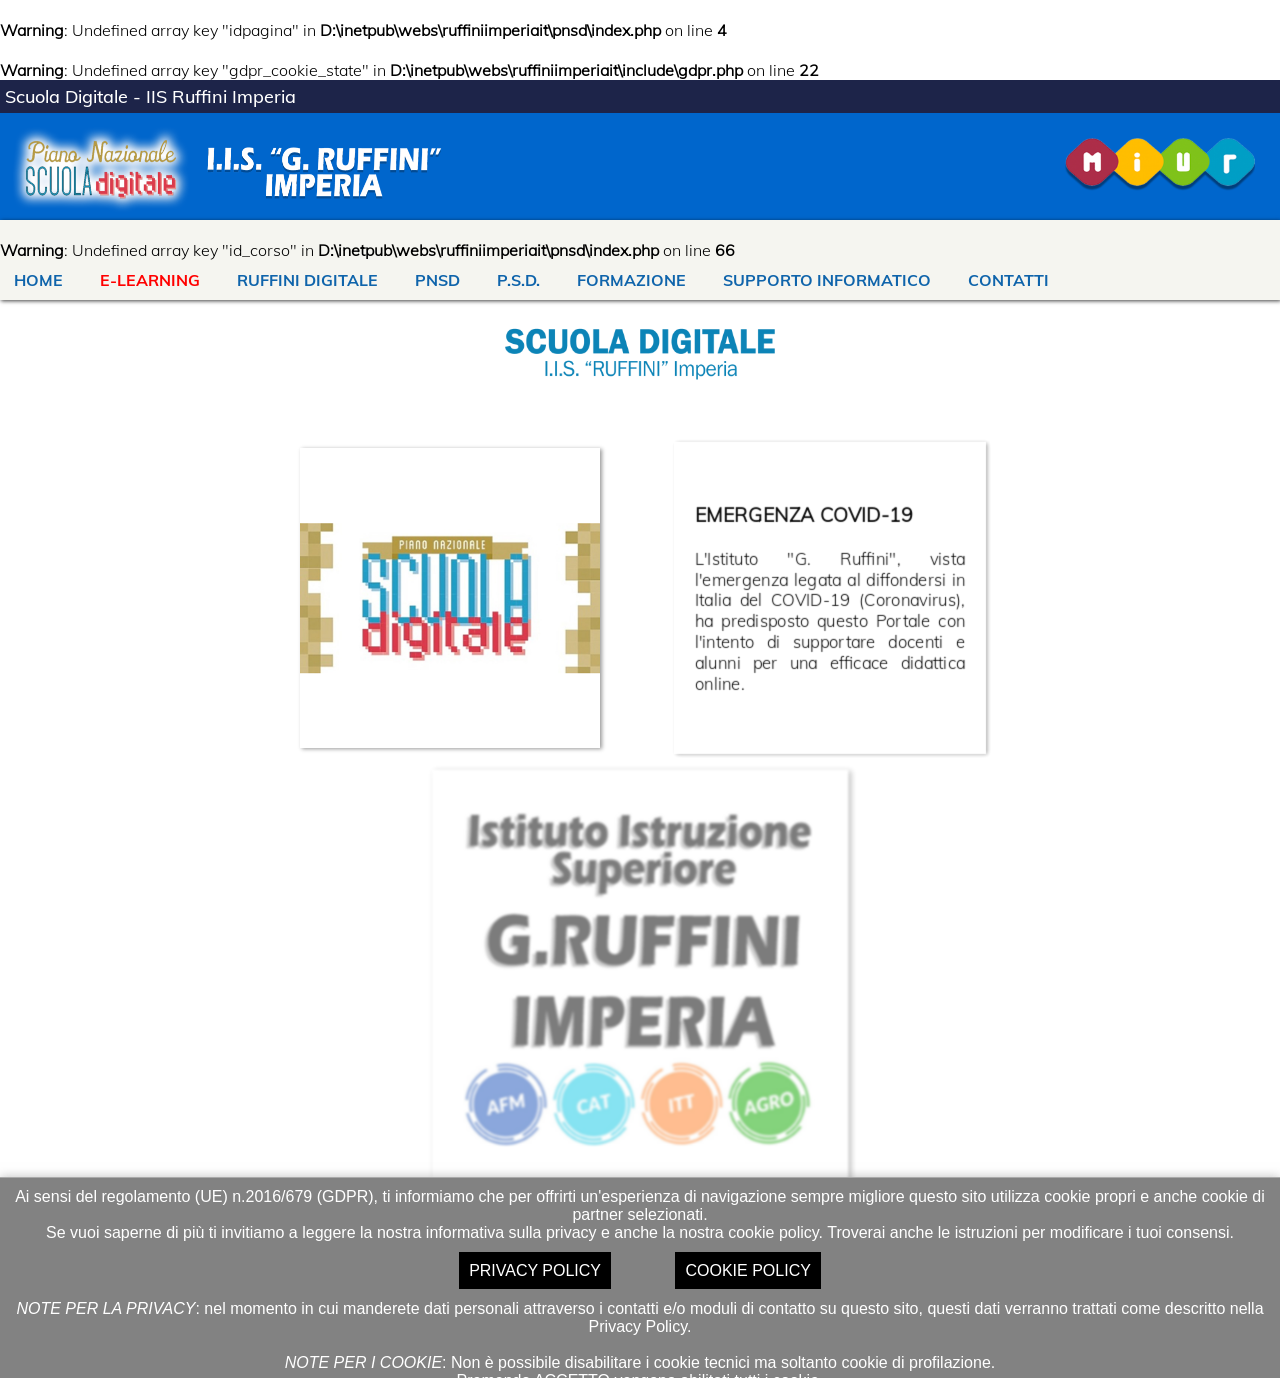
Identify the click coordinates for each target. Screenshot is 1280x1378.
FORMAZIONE (631, 280)
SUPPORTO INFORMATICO (827, 280)
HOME (38, 280)
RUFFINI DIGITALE (307, 280)
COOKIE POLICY (747, 1270)
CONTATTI (1008, 280)
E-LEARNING (150, 280)
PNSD (437, 280)
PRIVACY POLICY (535, 1270)
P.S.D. (518, 280)
